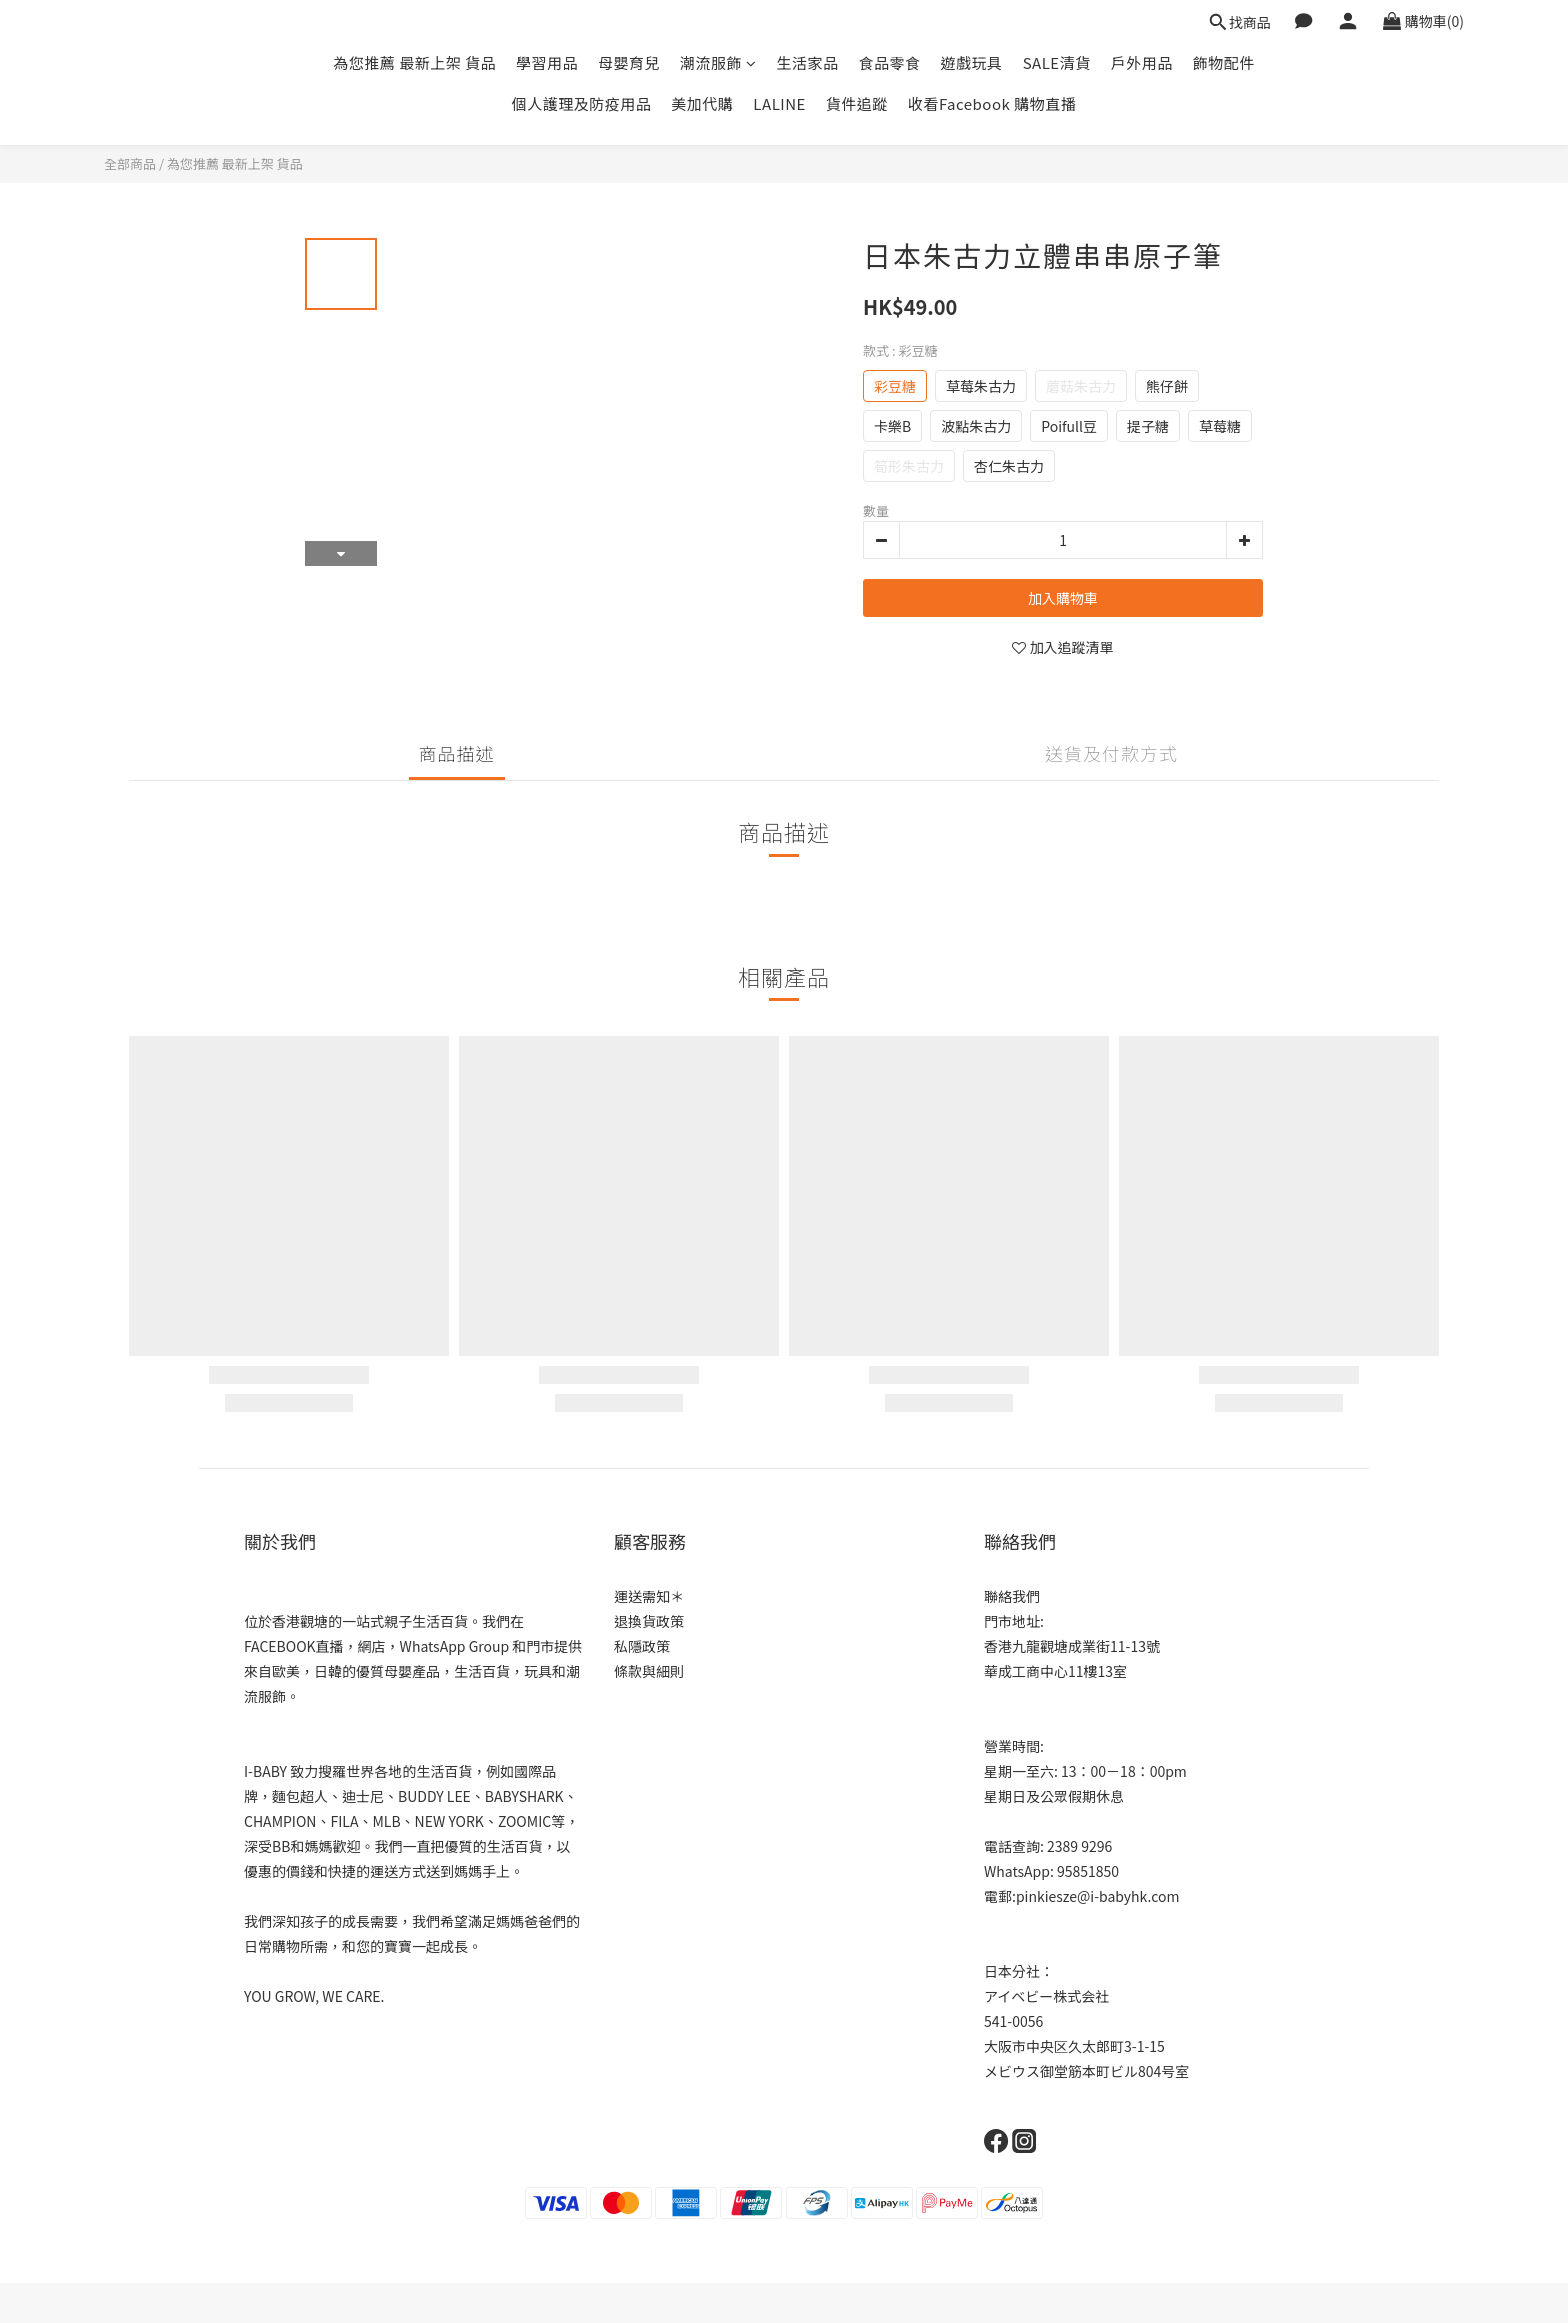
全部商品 (130, 163)
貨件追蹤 (857, 103)
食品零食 (890, 62)
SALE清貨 (1057, 62)
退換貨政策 (649, 1621)
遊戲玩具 (972, 62)
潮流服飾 (718, 62)
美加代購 (702, 103)
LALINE (779, 103)
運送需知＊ (649, 1596)
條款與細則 (649, 1671)
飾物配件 (1224, 62)
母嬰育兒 (629, 62)
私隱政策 (642, 1646)
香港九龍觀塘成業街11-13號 (1072, 1646)
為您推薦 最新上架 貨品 (414, 62)
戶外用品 (1142, 62)
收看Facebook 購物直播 (992, 103)
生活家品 (808, 62)
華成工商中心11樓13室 (1055, 1671)
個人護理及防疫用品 (582, 103)
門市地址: (1014, 1621)
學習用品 (547, 62)
